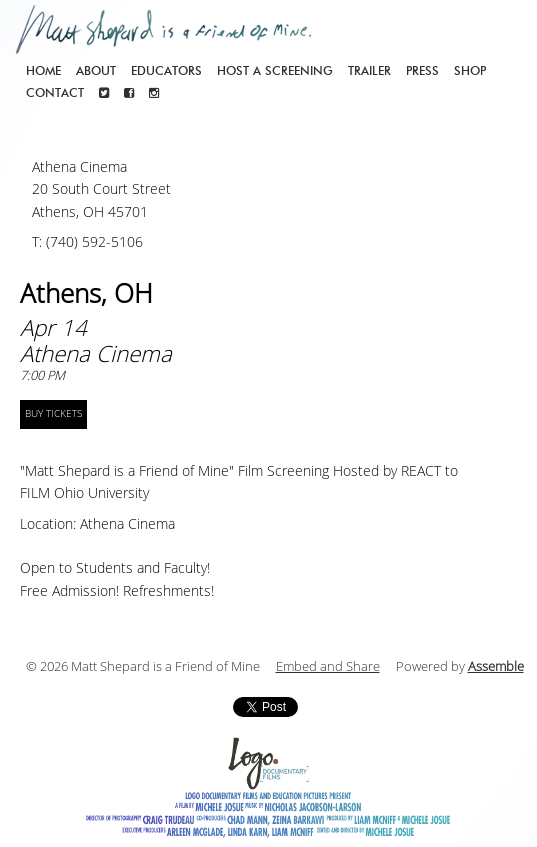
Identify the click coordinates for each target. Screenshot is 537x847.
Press (422, 70)
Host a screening (275, 70)
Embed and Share (328, 667)
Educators (166, 70)
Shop (470, 70)
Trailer (369, 70)
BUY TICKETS (53, 413)
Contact (55, 92)
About (96, 70)
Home (43, 70)
